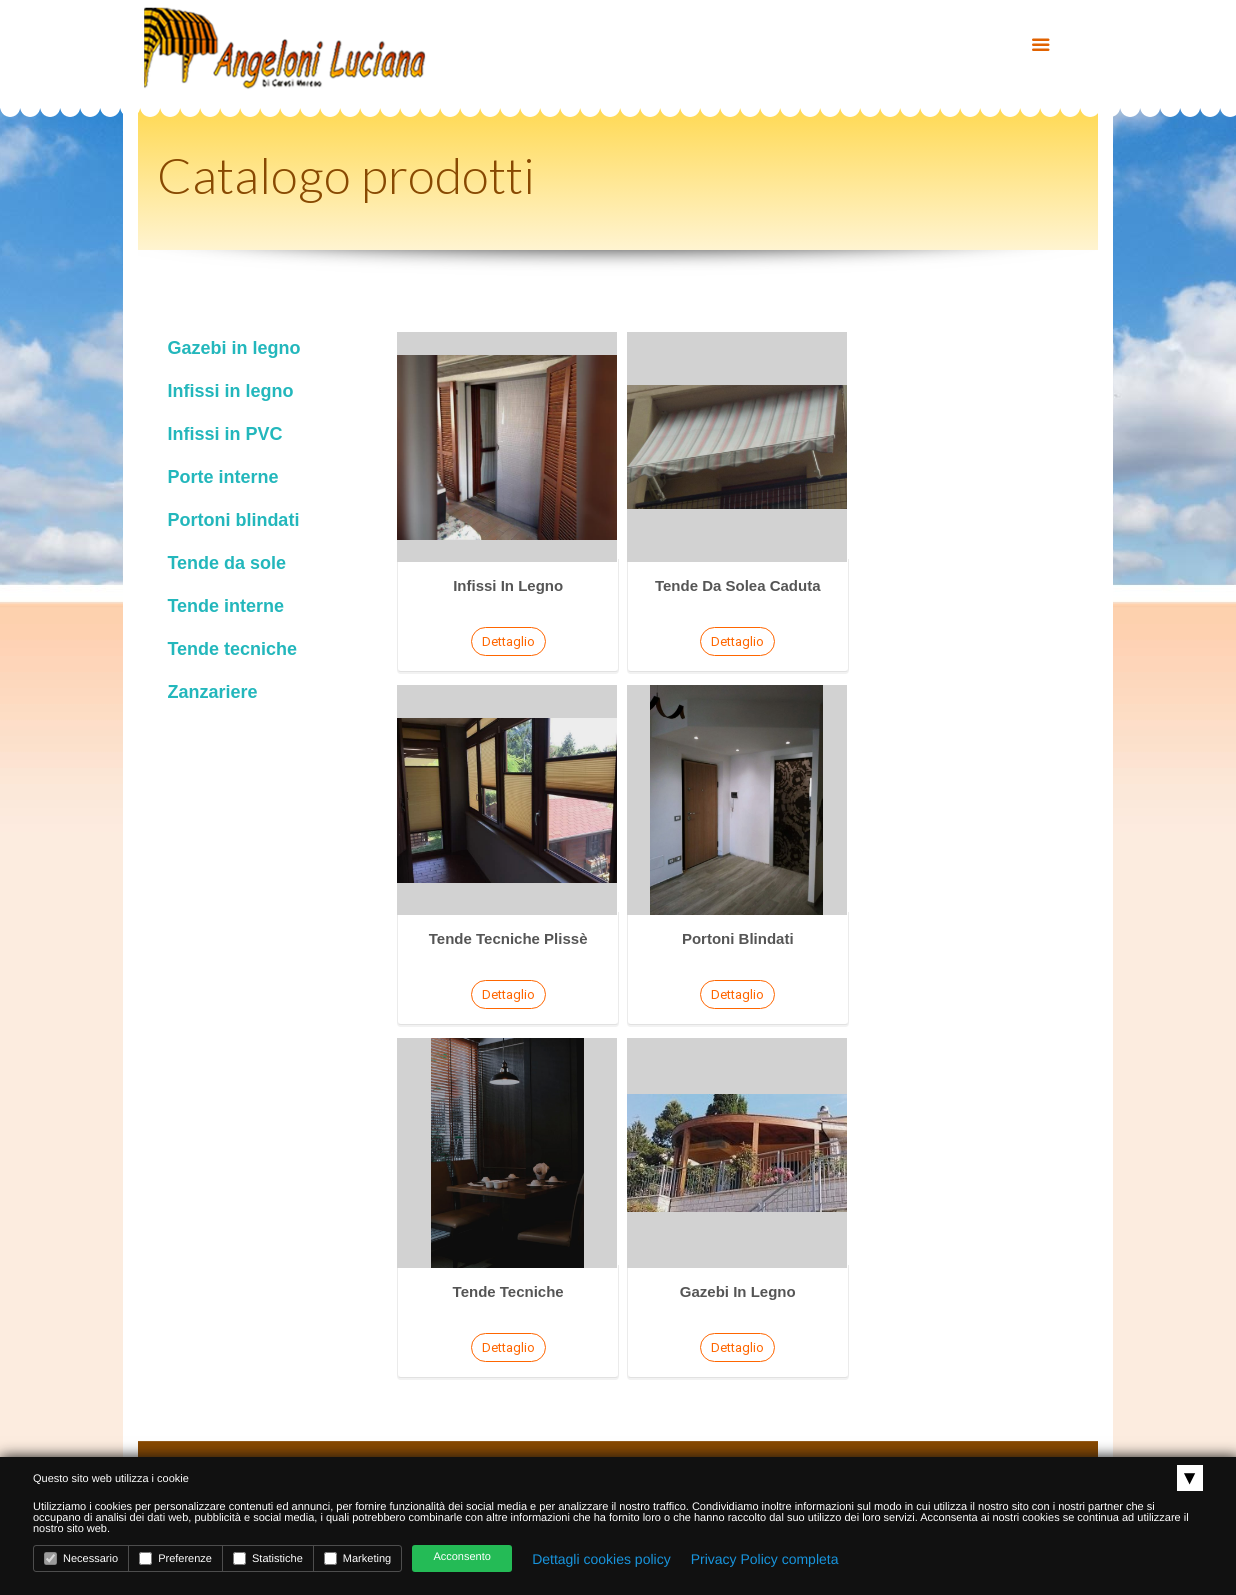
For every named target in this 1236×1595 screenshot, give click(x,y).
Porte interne (222, 477)
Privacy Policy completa (765, 1559)
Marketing (357, 1558)
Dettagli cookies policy (601, 1559)
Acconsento (461, 1557)
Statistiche (268, 1558)
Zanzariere (212, 692)
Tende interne (225, 606)
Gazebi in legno (233, 348)
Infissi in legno (230, 391)
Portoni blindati (233, 520)
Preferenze (175, 1558)
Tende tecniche (232, 649)
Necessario (81, 1558)
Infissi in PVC (224, 434)
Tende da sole (226, 563)
